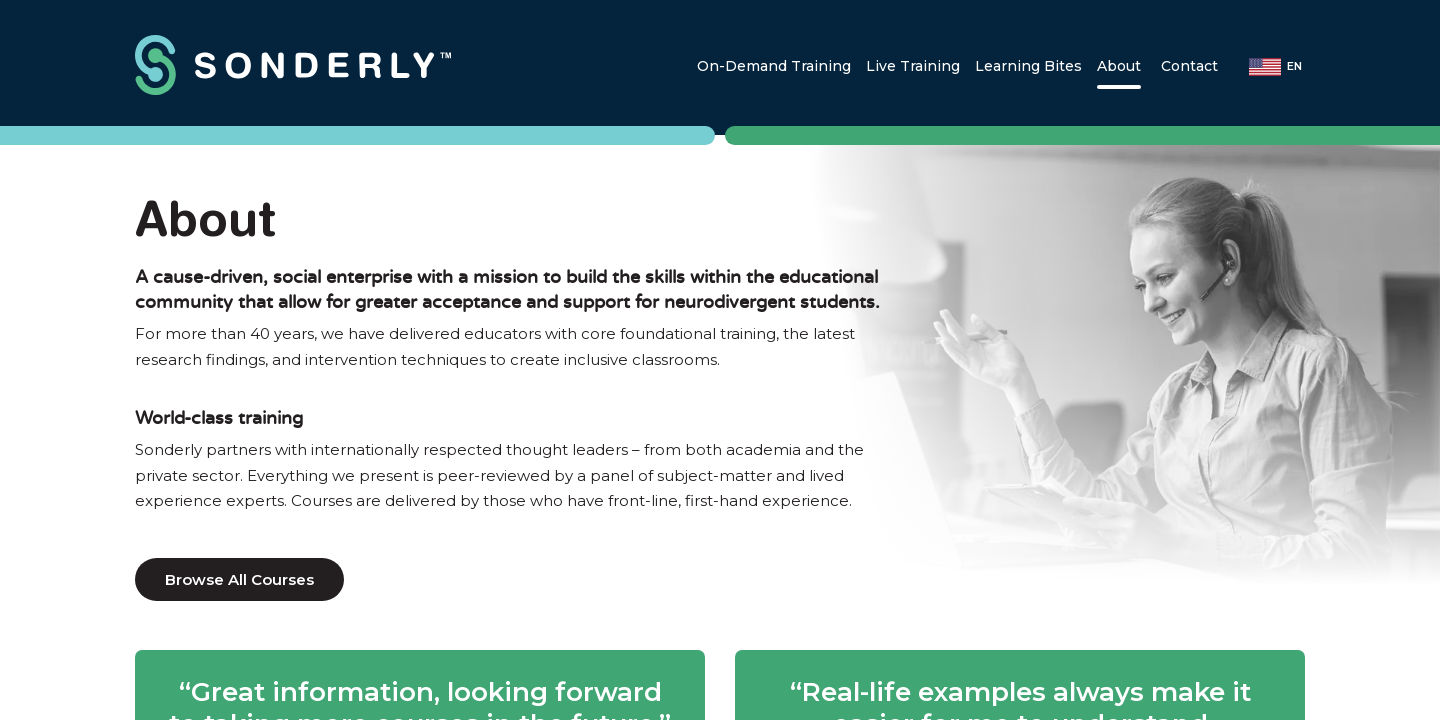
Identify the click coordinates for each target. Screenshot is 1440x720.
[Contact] (1189, 66)
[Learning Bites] (1028, 66)
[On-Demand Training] (774, 66)
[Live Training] (913, 66)
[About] (1119, 66)
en (1294, 66)
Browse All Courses (239, 579)
